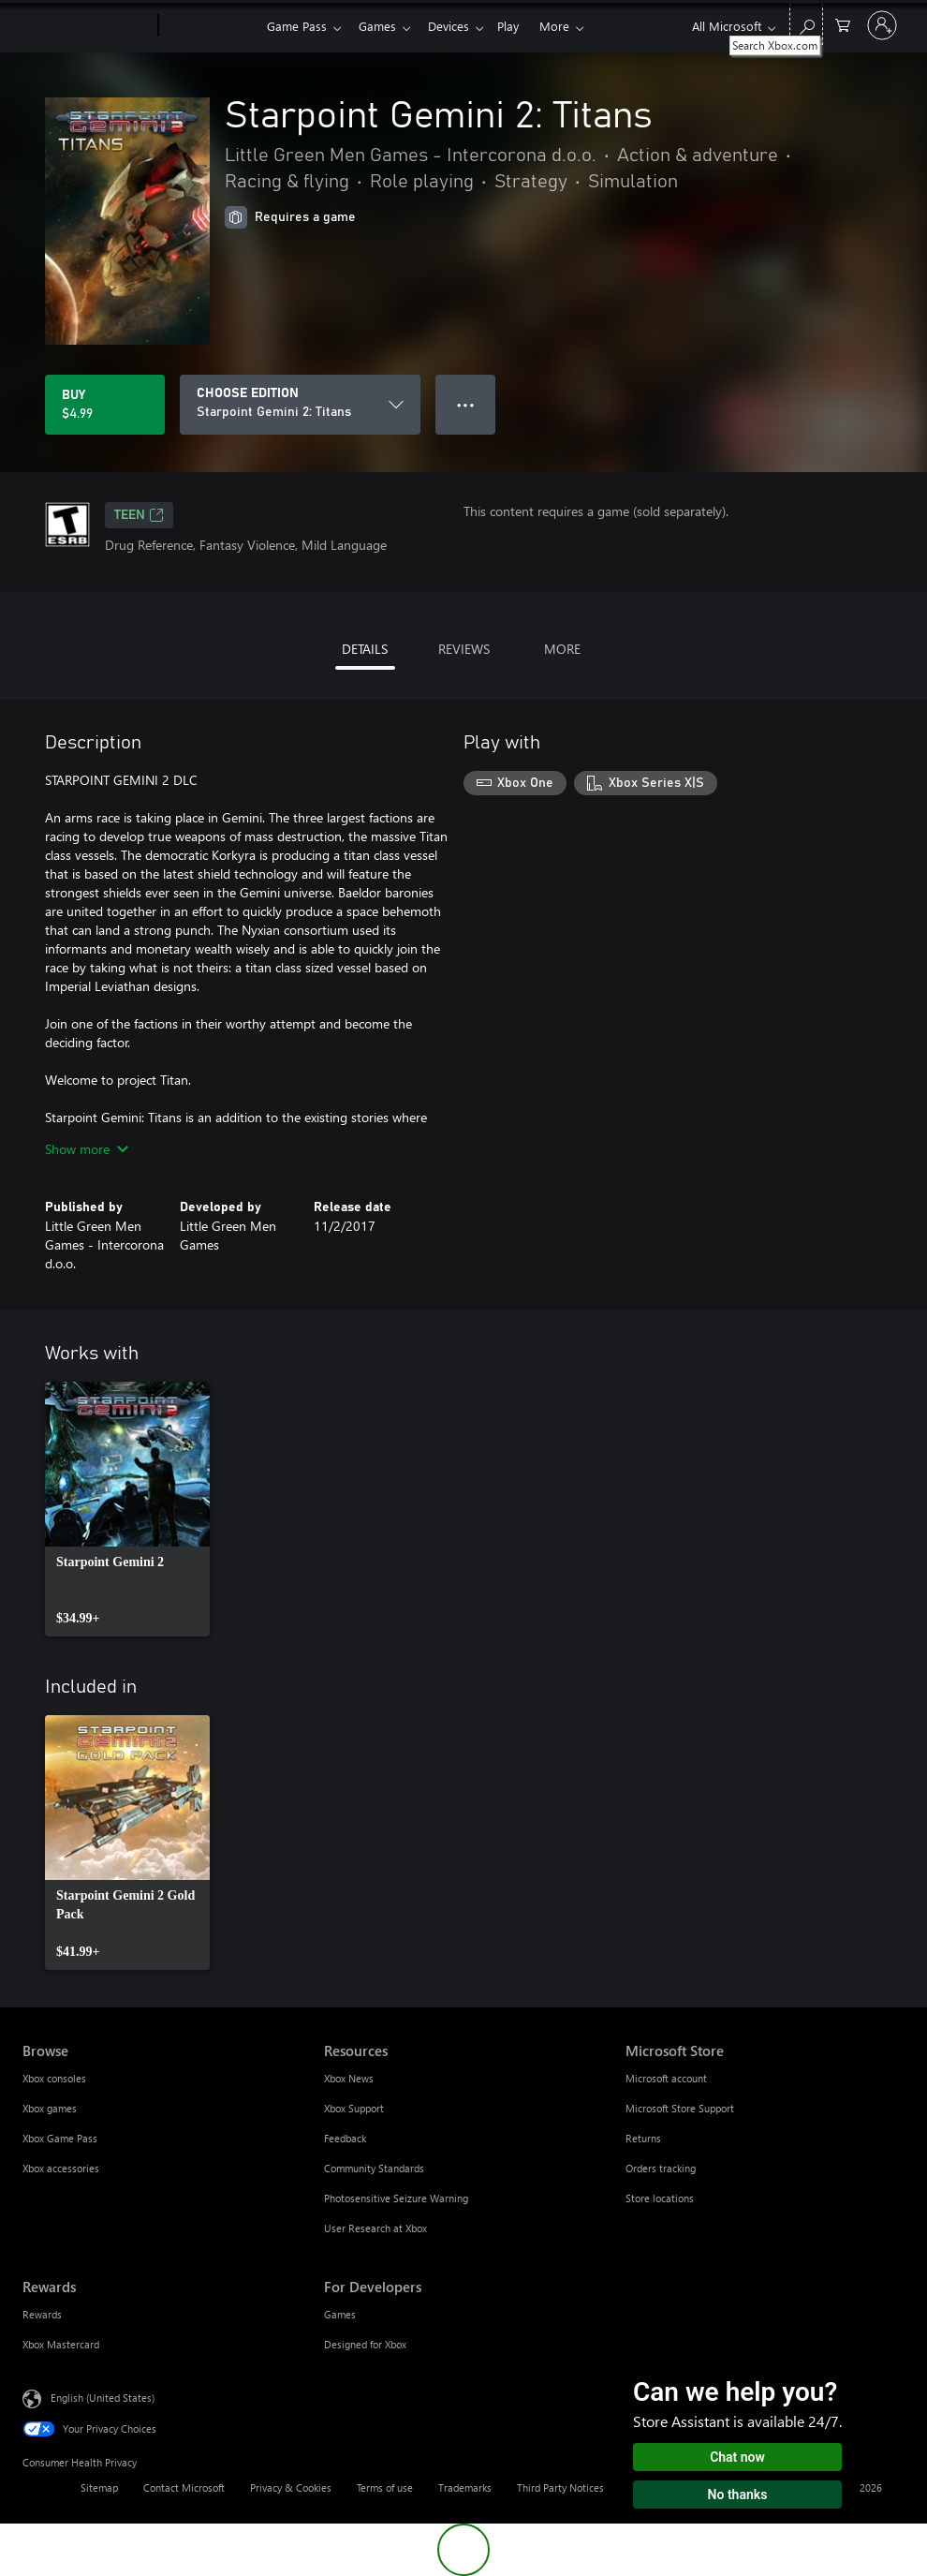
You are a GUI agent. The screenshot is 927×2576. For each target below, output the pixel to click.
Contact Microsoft (184, 2487)
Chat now (737, 2457)
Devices (456, 26)
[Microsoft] (86, 26)
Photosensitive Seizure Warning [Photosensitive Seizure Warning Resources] (396, 2198)
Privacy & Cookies (290, 2487)
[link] (127, 1509)
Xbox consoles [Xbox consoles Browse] (54, 2078)
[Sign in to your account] (882, 25)
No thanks (738, 2494)
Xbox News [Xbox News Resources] (349, 2078)
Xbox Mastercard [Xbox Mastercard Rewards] (60, 2344)
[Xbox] (210, 26)
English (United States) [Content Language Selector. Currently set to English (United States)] (102, 2397)
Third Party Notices (560, 2487)
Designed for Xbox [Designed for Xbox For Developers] (365, 2344)
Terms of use (385, 2487)
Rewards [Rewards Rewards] (42, 2314)
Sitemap (99, 2487)
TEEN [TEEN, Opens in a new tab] (139, 515)
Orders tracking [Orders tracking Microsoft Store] (660, 2168)
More (569, 26)
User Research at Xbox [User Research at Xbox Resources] (375, 2228)
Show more (86, 1149)
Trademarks (465, 2487)
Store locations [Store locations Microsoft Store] (659, 2198)
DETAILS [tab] (365, 649)
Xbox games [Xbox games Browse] (49, 2108)
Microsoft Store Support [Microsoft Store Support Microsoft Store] (679, 2108)
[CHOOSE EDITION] (300, 405)
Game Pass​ (297, 26)
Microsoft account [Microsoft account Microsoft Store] (666, 2078)
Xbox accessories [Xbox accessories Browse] (60, 2168)
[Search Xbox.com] (806, 24)
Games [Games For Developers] (340, 2314)
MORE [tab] (562, 649)
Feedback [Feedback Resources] (345, 2138)
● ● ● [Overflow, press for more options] (466, 404)
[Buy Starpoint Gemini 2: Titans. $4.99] (105, 405)
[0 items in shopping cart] (842, 24)
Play (519, 26)
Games (381, 26)
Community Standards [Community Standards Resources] (374, 2168)
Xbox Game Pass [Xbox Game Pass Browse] (59, 2138)
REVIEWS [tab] (464, 649)
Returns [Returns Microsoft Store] (643, 2138)
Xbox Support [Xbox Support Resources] (354, 2108)
